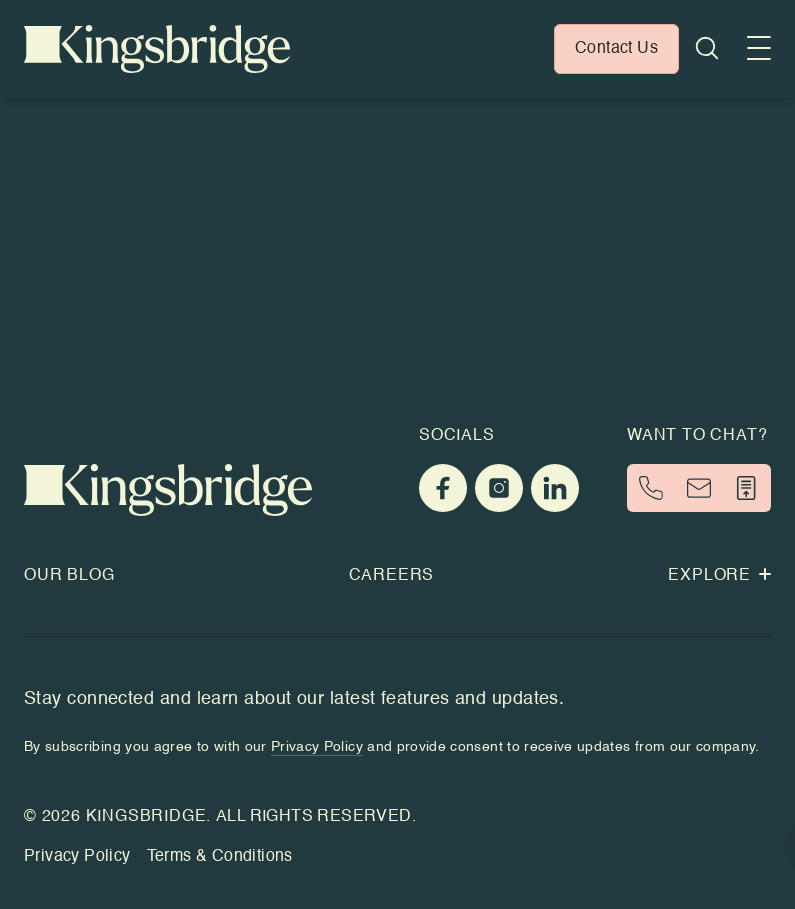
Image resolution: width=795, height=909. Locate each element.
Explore (719, 576)
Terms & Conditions (220, 857)
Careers (392, 576)
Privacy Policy (77, 857)
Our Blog (69, 576)
